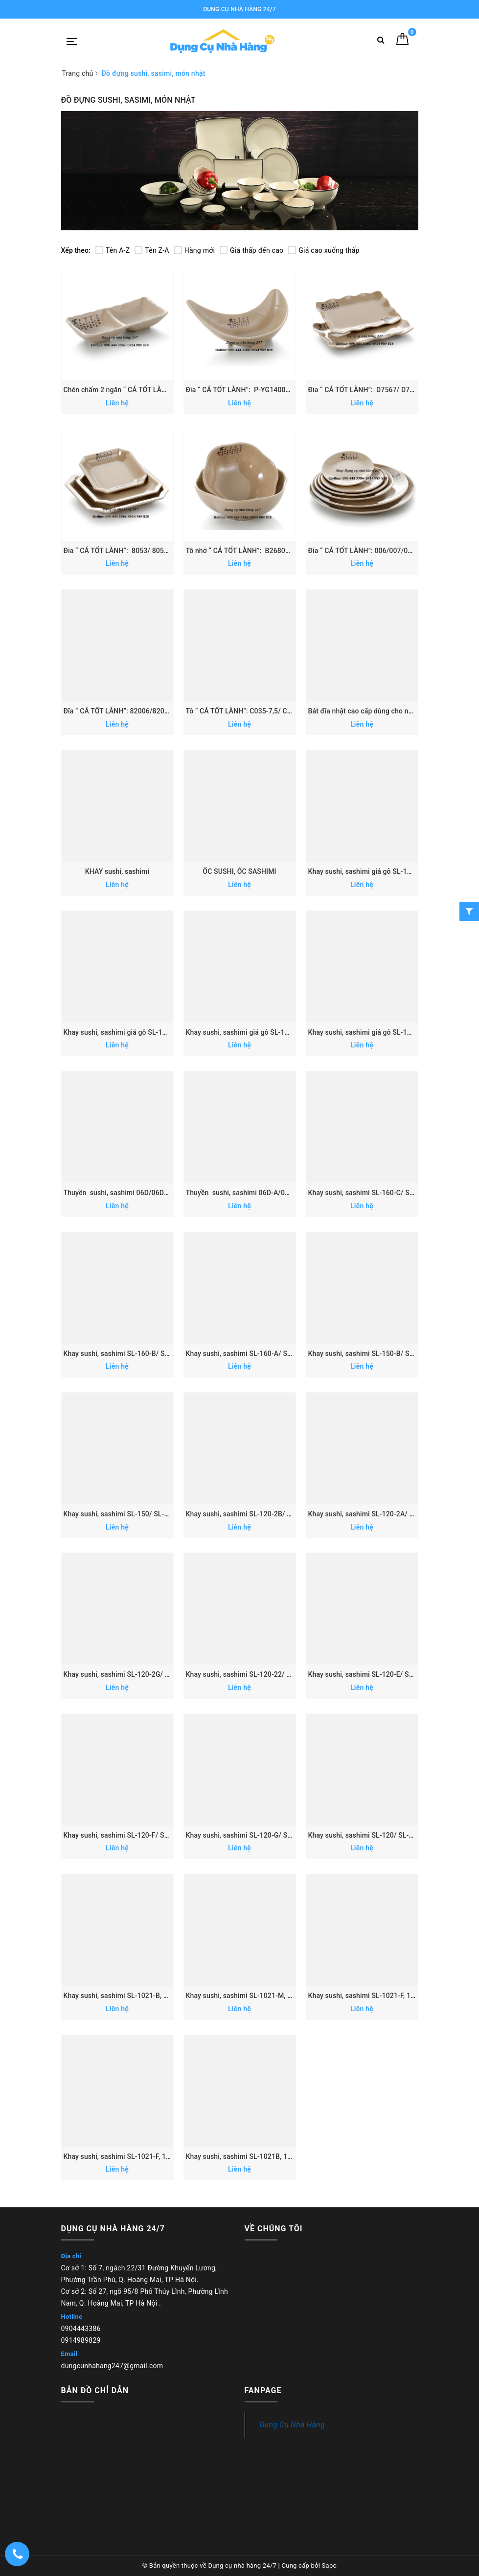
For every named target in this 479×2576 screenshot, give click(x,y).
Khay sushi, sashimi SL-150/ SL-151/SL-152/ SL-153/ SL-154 (159, 1514)
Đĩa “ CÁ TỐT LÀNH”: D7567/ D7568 (366, 390)
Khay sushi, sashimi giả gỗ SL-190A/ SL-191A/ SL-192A (151, 1032)
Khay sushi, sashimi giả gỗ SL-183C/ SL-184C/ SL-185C (273, 1032)
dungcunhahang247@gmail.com (112, 2366)
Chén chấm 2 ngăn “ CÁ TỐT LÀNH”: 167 (128, 390)
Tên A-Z (112, 250)
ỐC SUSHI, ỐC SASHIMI (239, 871)
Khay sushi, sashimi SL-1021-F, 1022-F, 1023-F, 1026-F (393, 1995)
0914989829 (81, 2340)
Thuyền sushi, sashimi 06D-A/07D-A (243, 1193)
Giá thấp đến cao (251, 250)
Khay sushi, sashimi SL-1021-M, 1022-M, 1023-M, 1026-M (276, 1995)
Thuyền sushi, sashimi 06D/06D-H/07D (125, 1193)
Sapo (329, 2565)
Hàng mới (194, 250)
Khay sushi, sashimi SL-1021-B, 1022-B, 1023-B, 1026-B (151, 1995)
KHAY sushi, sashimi (117, 871)
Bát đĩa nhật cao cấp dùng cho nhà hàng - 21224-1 (387, 711)
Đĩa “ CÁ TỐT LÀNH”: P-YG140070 (240, 390)
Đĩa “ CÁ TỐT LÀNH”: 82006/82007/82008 (129, 711)
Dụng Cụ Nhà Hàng (292, 2424)
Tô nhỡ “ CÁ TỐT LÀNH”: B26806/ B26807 (252, 551)
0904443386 (81, 2328)
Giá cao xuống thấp (323, 250)
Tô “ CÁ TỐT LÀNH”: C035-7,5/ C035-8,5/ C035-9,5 (265, 711)
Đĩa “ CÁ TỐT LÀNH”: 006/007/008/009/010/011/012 (391, 551)
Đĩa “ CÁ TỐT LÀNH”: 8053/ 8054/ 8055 (126, 551)
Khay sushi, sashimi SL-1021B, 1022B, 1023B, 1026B (268, 2156)
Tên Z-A (152, 250)
